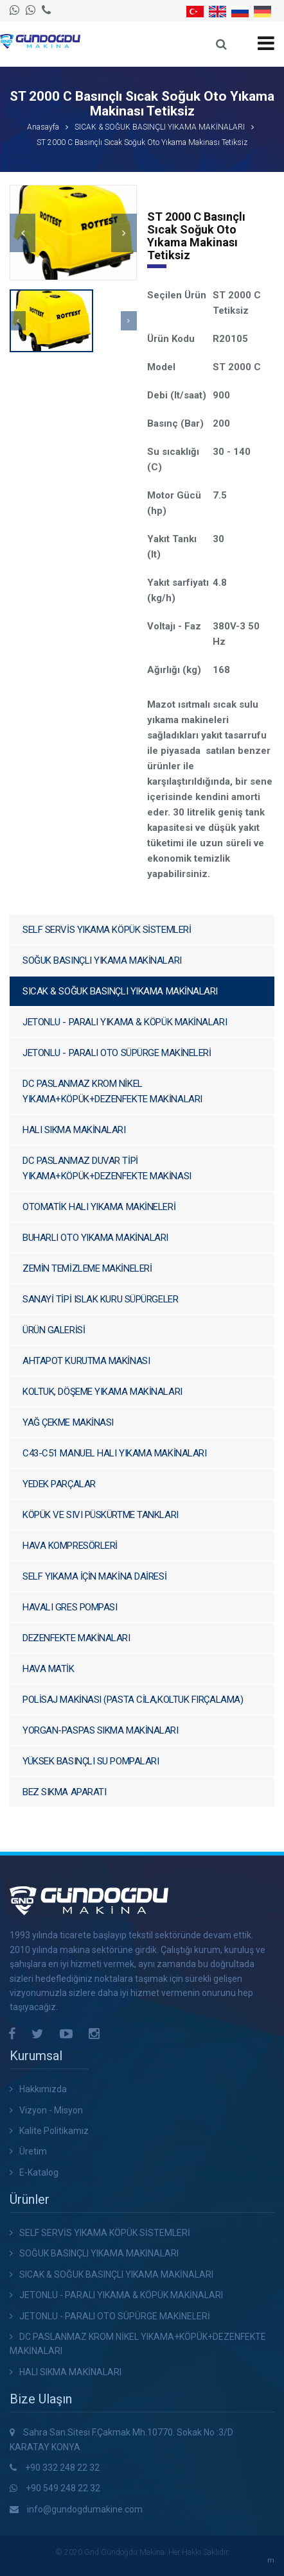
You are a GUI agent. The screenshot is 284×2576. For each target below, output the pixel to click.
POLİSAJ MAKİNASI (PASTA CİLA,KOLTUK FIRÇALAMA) (132, 1699)
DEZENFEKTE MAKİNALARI (76, 1638)
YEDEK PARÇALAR (59, 1484)
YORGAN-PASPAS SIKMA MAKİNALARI (100, 1730)
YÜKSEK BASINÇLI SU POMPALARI (90, 1761)
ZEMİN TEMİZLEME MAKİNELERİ (87, 1268)
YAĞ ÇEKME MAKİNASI (68, 1422)
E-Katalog (38, 2172)
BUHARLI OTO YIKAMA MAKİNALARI (95, 1237)
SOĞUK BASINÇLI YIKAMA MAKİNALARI (102, 960)
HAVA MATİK (48, 1669)
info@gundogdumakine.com (85, 2509)
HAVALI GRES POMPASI (69, 1607)
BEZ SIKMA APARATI (64, 1792)
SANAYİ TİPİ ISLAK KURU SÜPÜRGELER (100, 1299)
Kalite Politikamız (54, 2131)
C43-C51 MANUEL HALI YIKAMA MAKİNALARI (114, 1453)
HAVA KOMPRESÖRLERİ (70, 1545)
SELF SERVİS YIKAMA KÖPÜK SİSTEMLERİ (106, 929)
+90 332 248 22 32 (62, 2467)
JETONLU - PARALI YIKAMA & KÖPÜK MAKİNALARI (124, 1022)
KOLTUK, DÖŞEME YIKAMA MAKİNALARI (102, 1391)
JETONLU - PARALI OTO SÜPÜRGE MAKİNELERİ (116, 1053)
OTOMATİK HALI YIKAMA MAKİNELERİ (98, 1207)
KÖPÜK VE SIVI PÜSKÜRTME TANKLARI (100, 1515)
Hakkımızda (43, 2089)
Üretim (33, 2151)
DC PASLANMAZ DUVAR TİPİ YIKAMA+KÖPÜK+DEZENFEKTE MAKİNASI (106, 1168)
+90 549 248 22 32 (63, 2488)
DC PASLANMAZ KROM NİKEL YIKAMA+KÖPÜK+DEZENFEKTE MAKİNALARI (112, 1091)
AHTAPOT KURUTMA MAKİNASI (86, 1361)
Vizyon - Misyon (51, 2110)
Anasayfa (43, 127)
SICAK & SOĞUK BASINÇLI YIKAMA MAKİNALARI (160, 127)
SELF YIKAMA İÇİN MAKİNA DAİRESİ (94, 1576)
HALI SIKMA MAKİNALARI (74, 1130)
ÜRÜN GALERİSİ (53, 1330)
